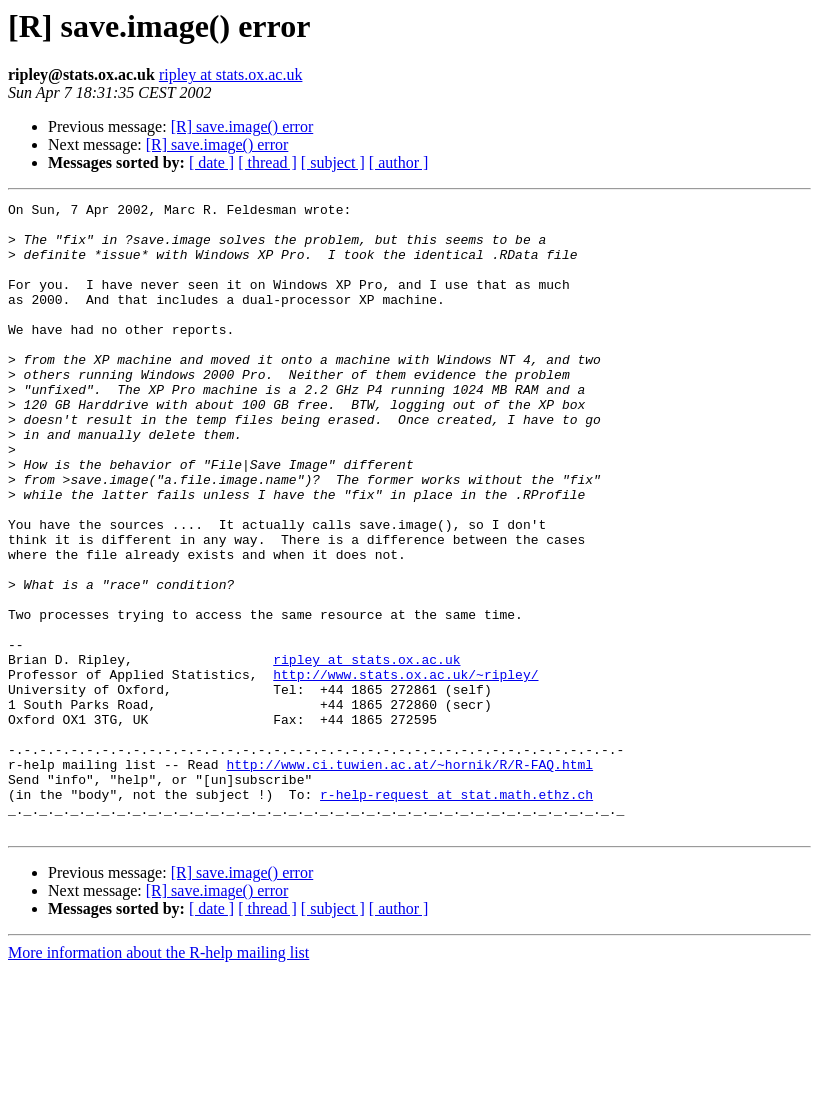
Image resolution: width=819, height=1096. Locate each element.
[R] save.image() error (242, 126)
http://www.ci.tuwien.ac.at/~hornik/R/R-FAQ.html (409, 878)
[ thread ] (267, 162)
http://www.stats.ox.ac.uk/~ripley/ (405, 770)
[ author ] (399, 162)
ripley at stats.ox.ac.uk (231, 74)
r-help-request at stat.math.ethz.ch (456, 914)
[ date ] (211, 162)
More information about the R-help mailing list (158, 1078)
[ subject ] (333, 162)
